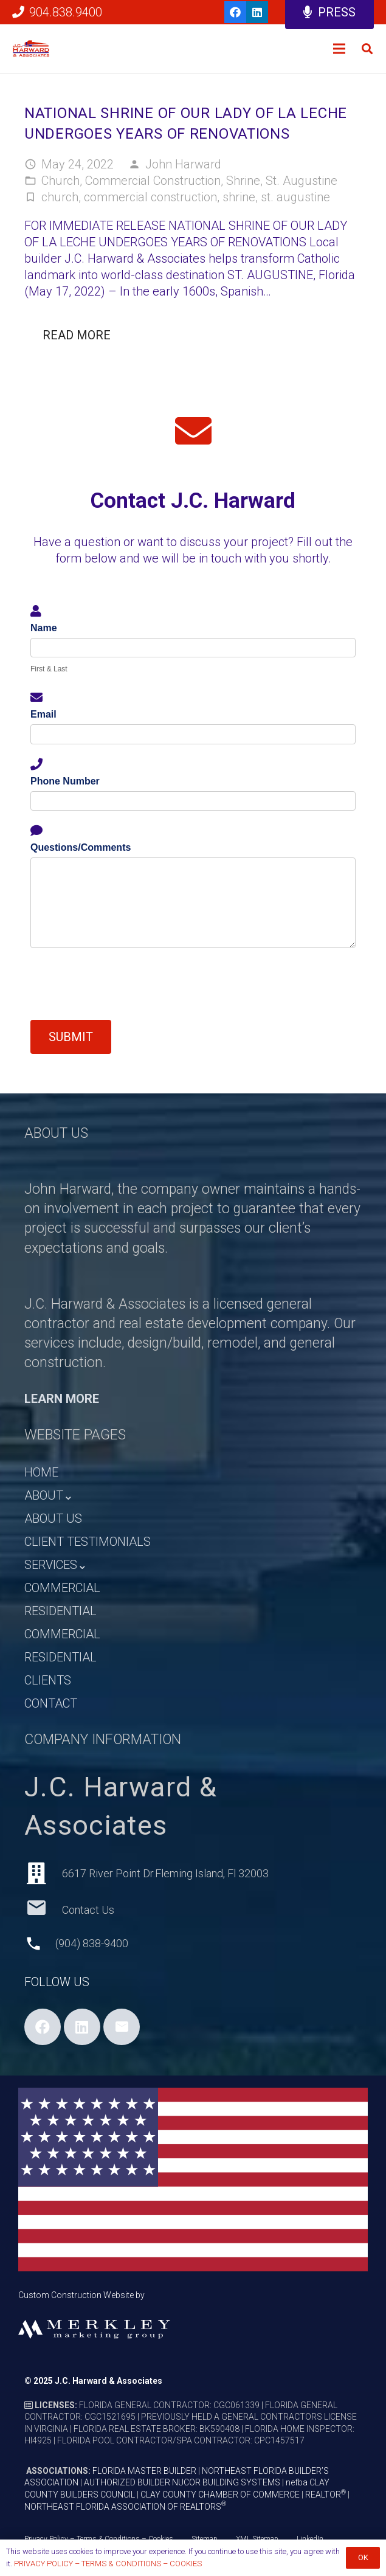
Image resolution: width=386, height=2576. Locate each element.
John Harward (183, 164)
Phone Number (65, 781)
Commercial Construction (153, 180)
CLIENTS (47, 1680)
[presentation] (122, 984)
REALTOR (325, 2494)
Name (43, 628)
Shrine (243, 180)
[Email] (121, 2027)
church (59, 197)
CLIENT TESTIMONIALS (87, 1541)
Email (43, 714)
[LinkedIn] (257, 12)
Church (60, 180)
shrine (238, 197)
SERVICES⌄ (56, 1564)
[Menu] (339, 48)
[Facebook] (235, 12)
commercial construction (150, 197)
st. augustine (295, 197)
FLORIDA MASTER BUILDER (144, 2471)
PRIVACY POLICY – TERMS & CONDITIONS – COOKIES (108, 2563)
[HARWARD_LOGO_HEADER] (31, 49)
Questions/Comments (80, 847)
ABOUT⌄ (49, 1495)
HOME (41, 1472)
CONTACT (50, 1703)
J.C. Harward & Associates (108, 2381)
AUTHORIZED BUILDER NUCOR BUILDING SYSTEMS (182, 2482)
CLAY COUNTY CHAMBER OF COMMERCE (220, 2494)
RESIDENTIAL (60, 1611)
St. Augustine (301, 180)
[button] (367, 49)
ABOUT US (53, 1518)
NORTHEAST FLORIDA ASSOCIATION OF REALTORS (125, 2507)
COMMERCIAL (62, 1588)
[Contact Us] (43, 1910)
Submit (71, 1037)
